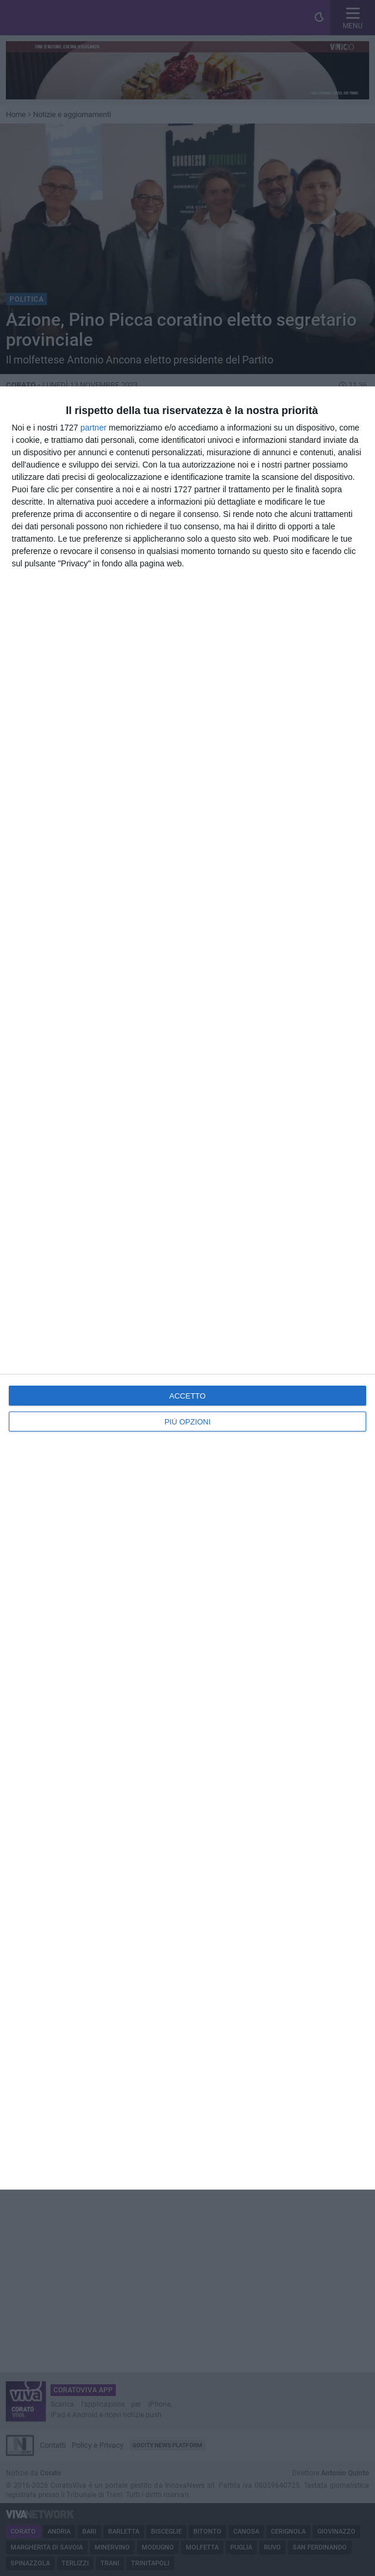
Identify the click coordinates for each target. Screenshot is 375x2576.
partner (93, 427)
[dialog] (187, 1288)
